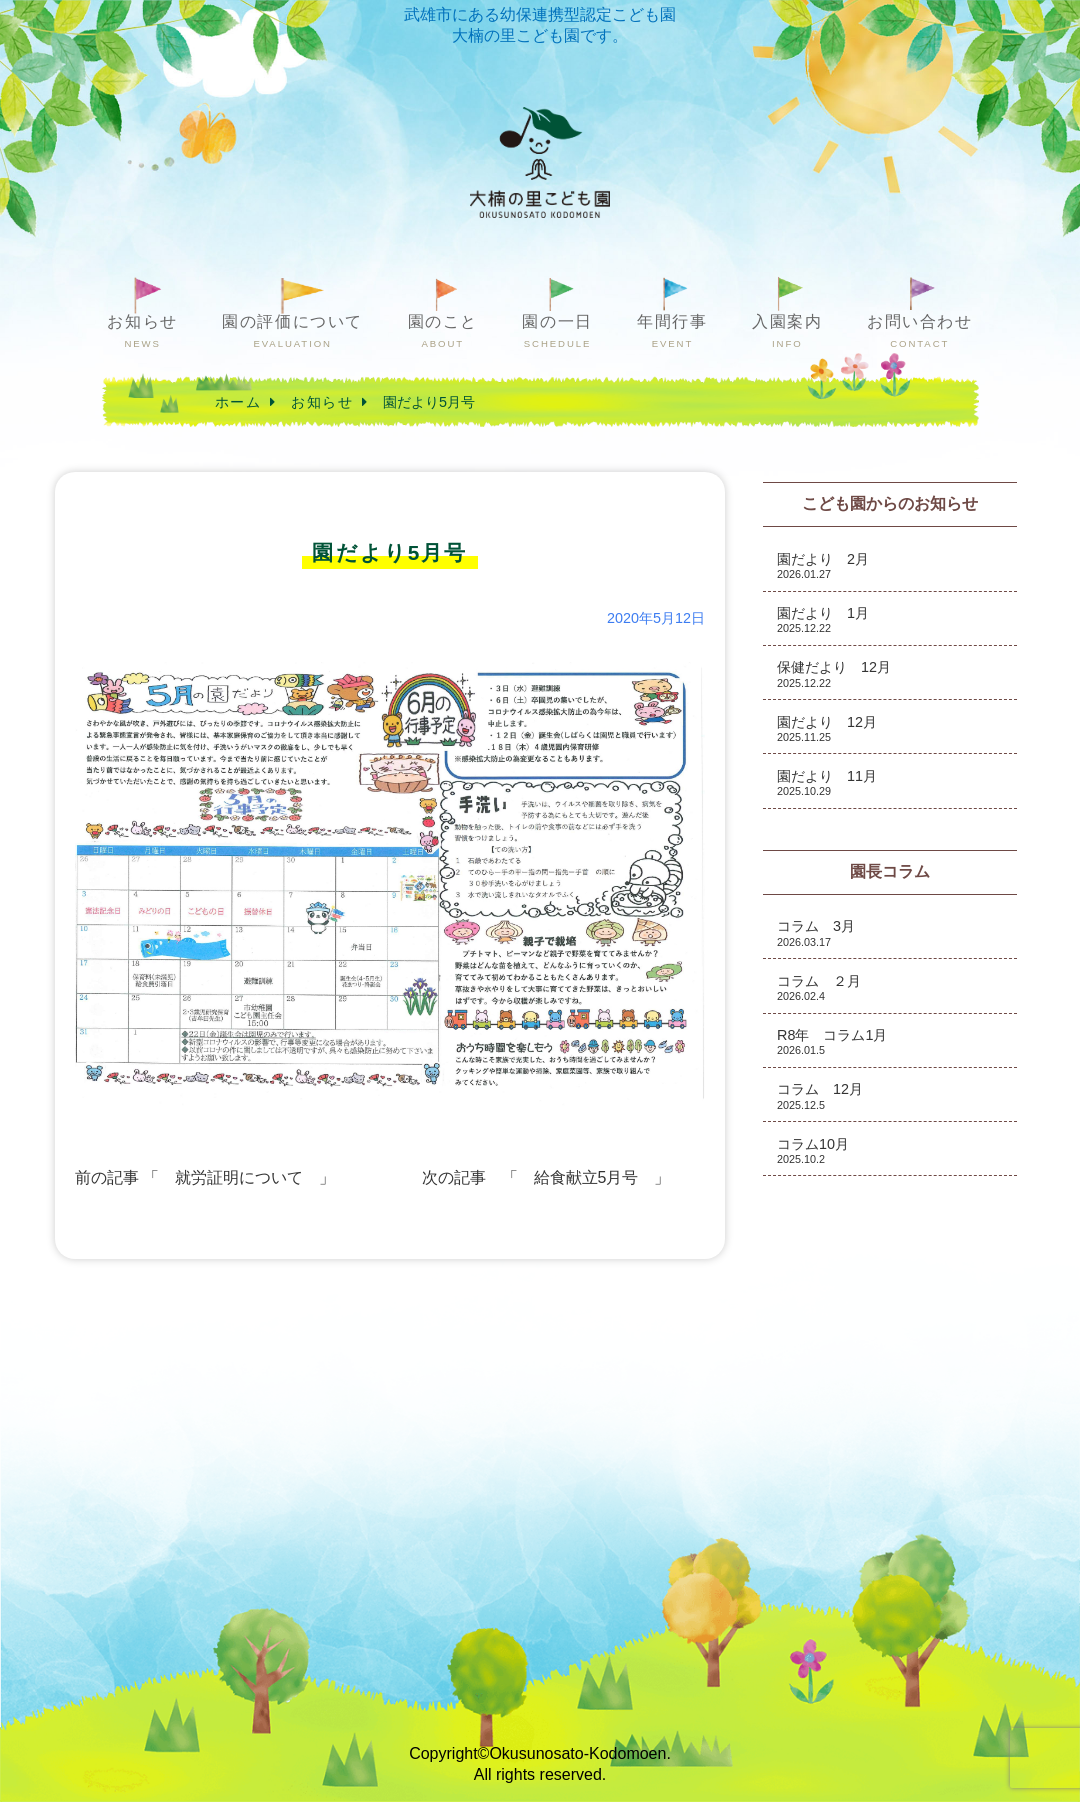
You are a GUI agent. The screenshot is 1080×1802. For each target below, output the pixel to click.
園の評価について (292, 331)
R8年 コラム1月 (832, 1041)
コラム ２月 (819, 987)
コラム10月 (813, 1150)
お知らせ (142, 331)
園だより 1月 (823, 619)
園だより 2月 (823, 565)
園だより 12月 (827, 728)
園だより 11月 (827, 782)
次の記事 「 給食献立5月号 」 (546, 1177)
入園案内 (787, 331)
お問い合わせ (920, 331)
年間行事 (672, 331)
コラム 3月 (816, 932)
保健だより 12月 (834, 673)
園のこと (443, 331)
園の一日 (557, 331)
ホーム (238, 402)
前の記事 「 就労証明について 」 (205, 1177)
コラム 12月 (820, 1095)
